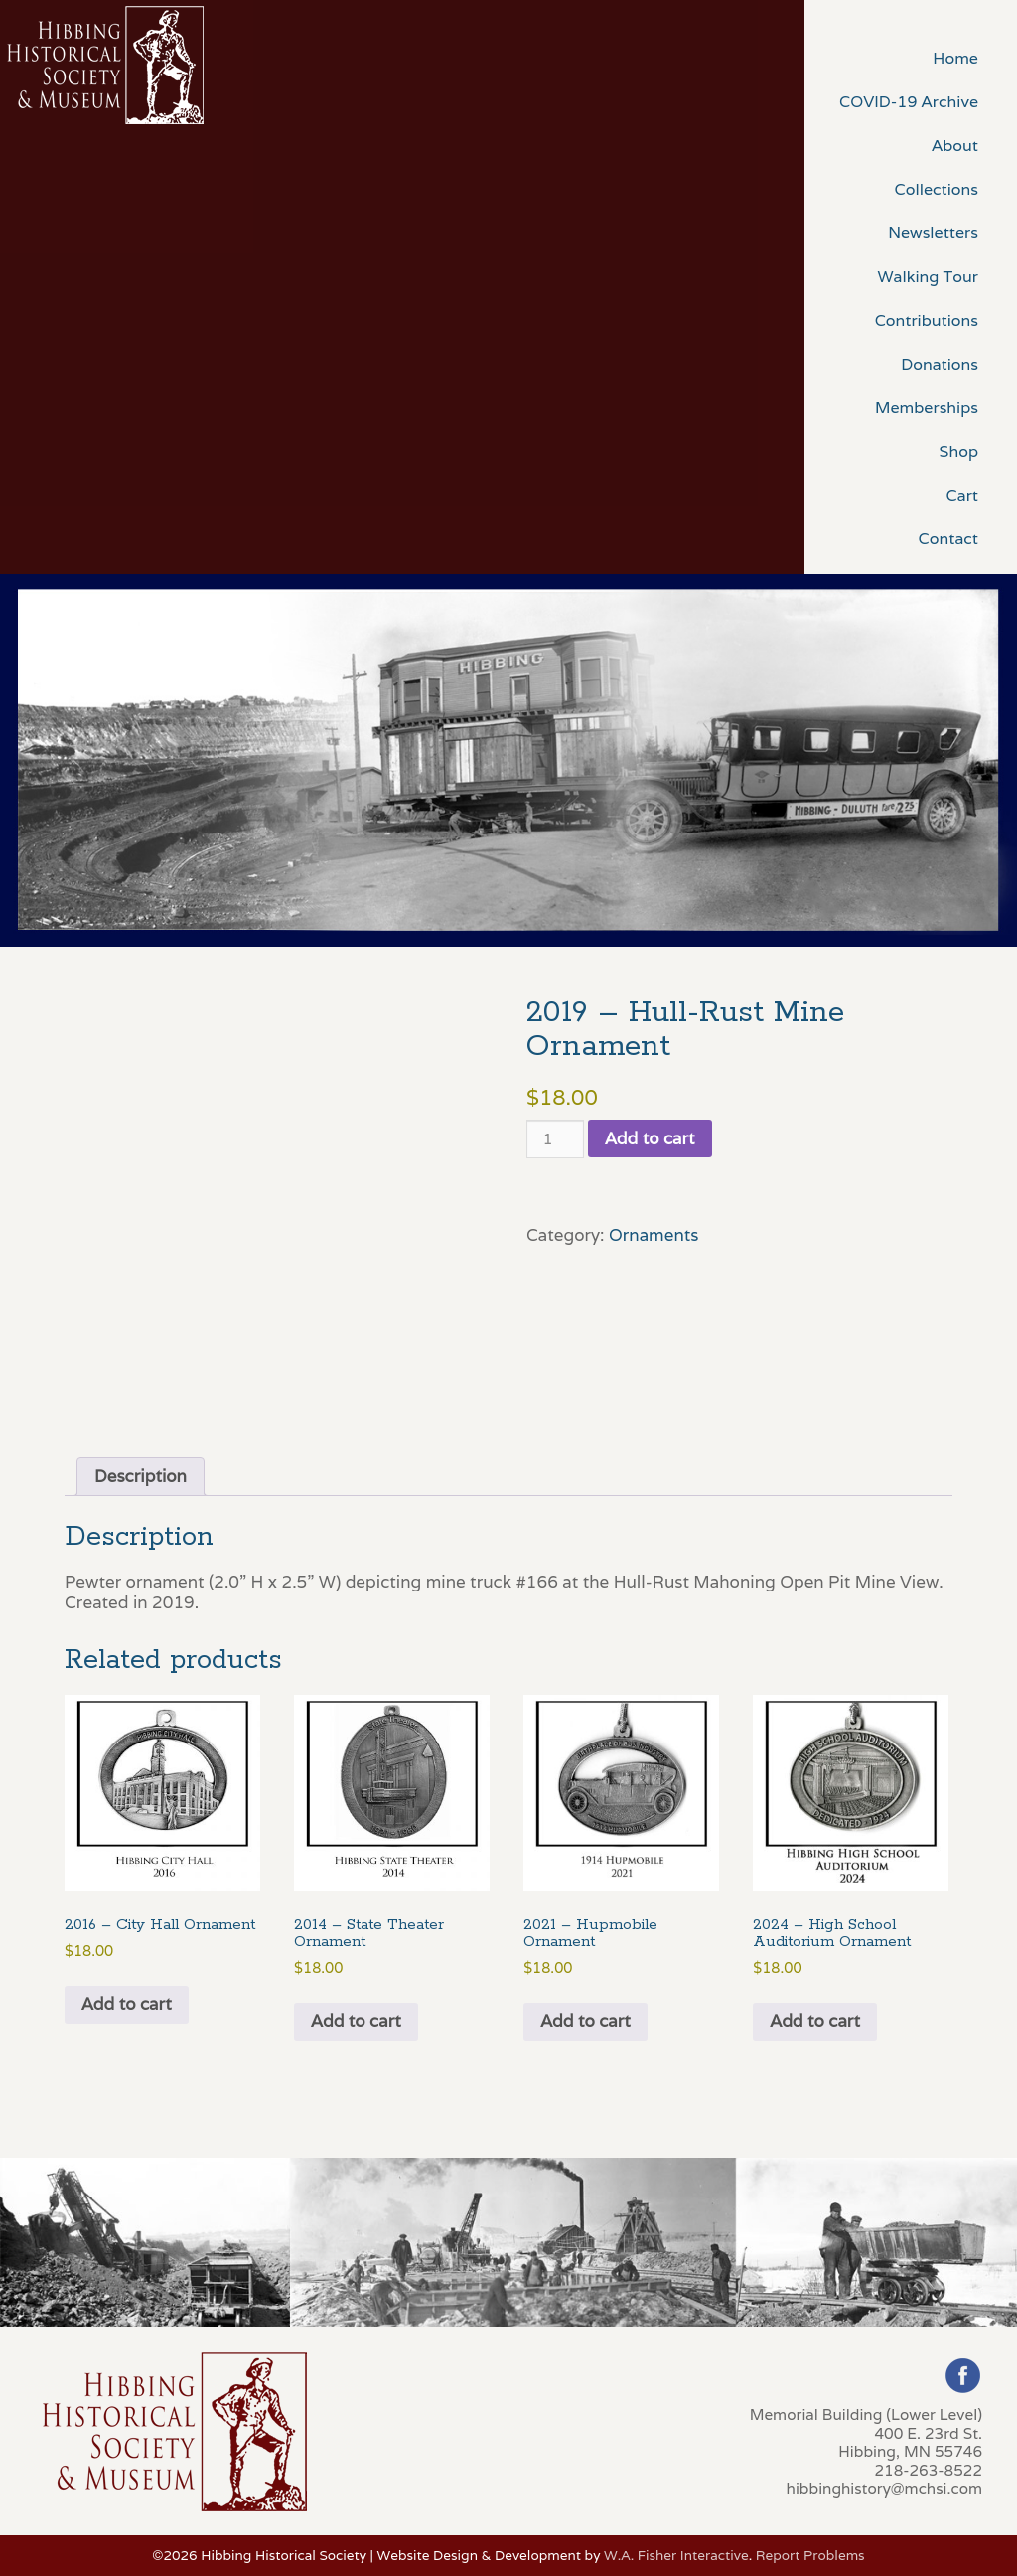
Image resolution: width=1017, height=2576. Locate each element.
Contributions (926, 320)
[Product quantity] (555, 1139)
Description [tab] (140, 1476)
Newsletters (933, 233)
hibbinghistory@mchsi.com (884, 2488)
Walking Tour (927, 276)
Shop (959, 451)
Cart (962, 495)
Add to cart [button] (126, 2004)
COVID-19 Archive (908, 101)
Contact (948, 539)
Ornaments (654, 1235)
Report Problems (810, 2555)
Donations (939, 364)
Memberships (926, 407)
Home (955, 58)
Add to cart (650, 1138)
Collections (936, 189)
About (955, 145)
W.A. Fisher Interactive (676, 2555)
